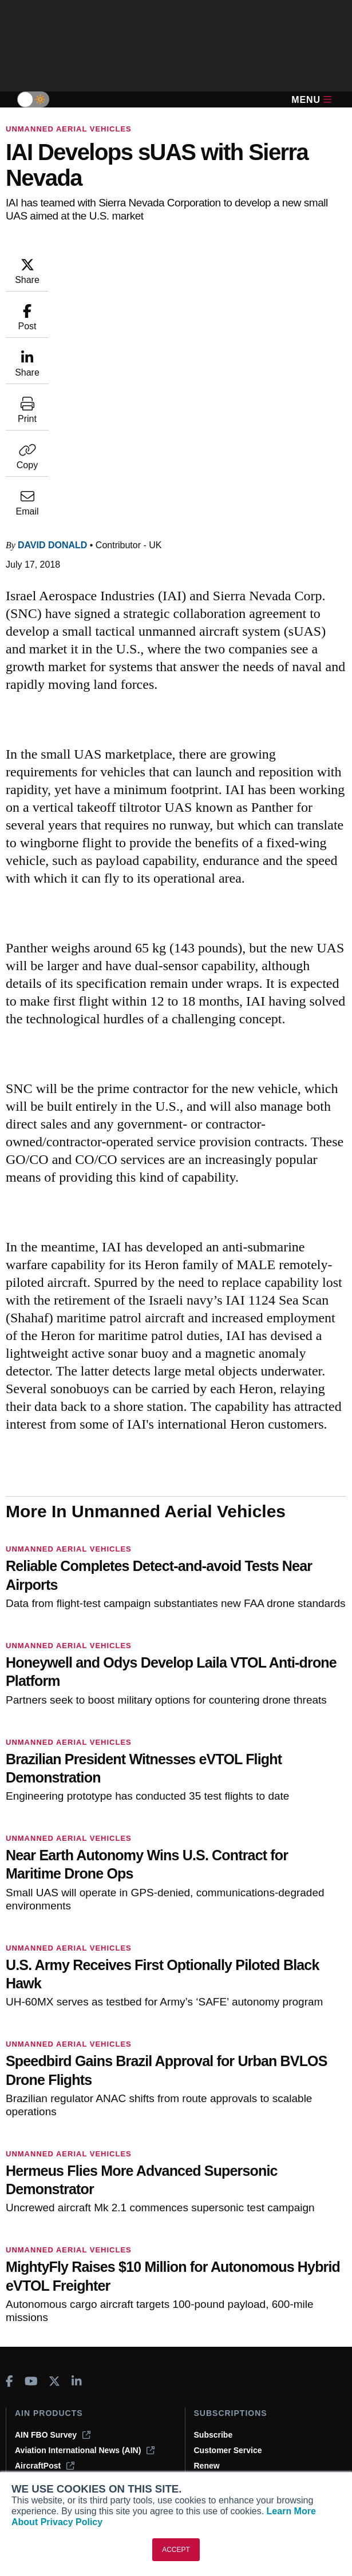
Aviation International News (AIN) (85, 2224)
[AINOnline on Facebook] (9, 2156)
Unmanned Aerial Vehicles (69, 129)
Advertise (219, 2422)
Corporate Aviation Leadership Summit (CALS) (89, 2291)
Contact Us (215, 2407)
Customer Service (228, 2224)
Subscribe (213, 2209)
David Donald (52, 313)
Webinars (33, 2422)
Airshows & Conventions (62, 2438)
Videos (28, 2407)
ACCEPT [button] (176, 2550)
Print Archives (42, 2361)
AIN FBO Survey (52, 2209)
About (205, 2361)
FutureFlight (38, 2270)
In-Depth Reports (47, 2391)
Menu (311, 100)
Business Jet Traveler (63, 2255)
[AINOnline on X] (54, 2156)
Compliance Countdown (60, 2469)
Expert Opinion (43, 2376)
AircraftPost (44, 2239)
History (208, 2391)
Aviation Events (45, 2453)
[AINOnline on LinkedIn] (77, 2156)
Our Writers (216, 2376)
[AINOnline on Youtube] (31, 2156)
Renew (207, 2239)
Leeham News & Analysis (70, 2311)
